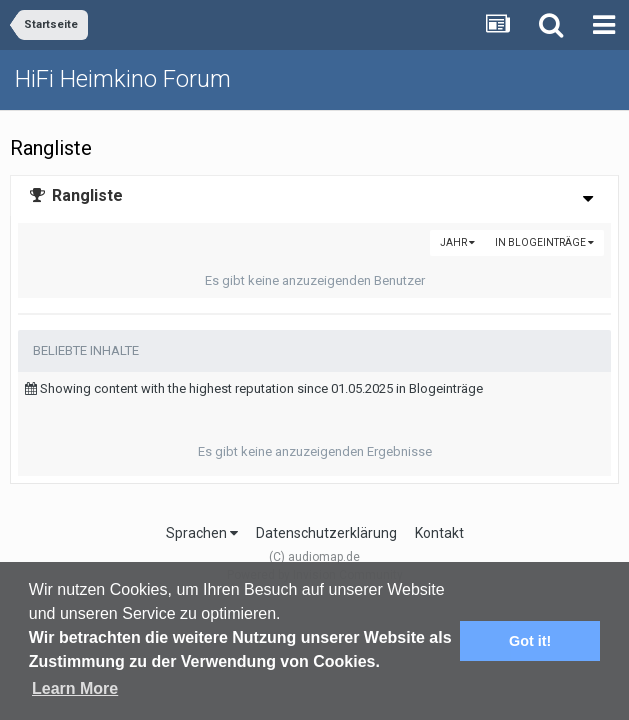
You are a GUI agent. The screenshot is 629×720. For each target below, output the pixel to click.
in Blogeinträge (544, 242)
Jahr (457, 242)
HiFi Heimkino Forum (123, 79)
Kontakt (439, 533)
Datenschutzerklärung (326, 533)
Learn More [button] (75, 688)
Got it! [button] (530, 641)
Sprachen (202, 533)
